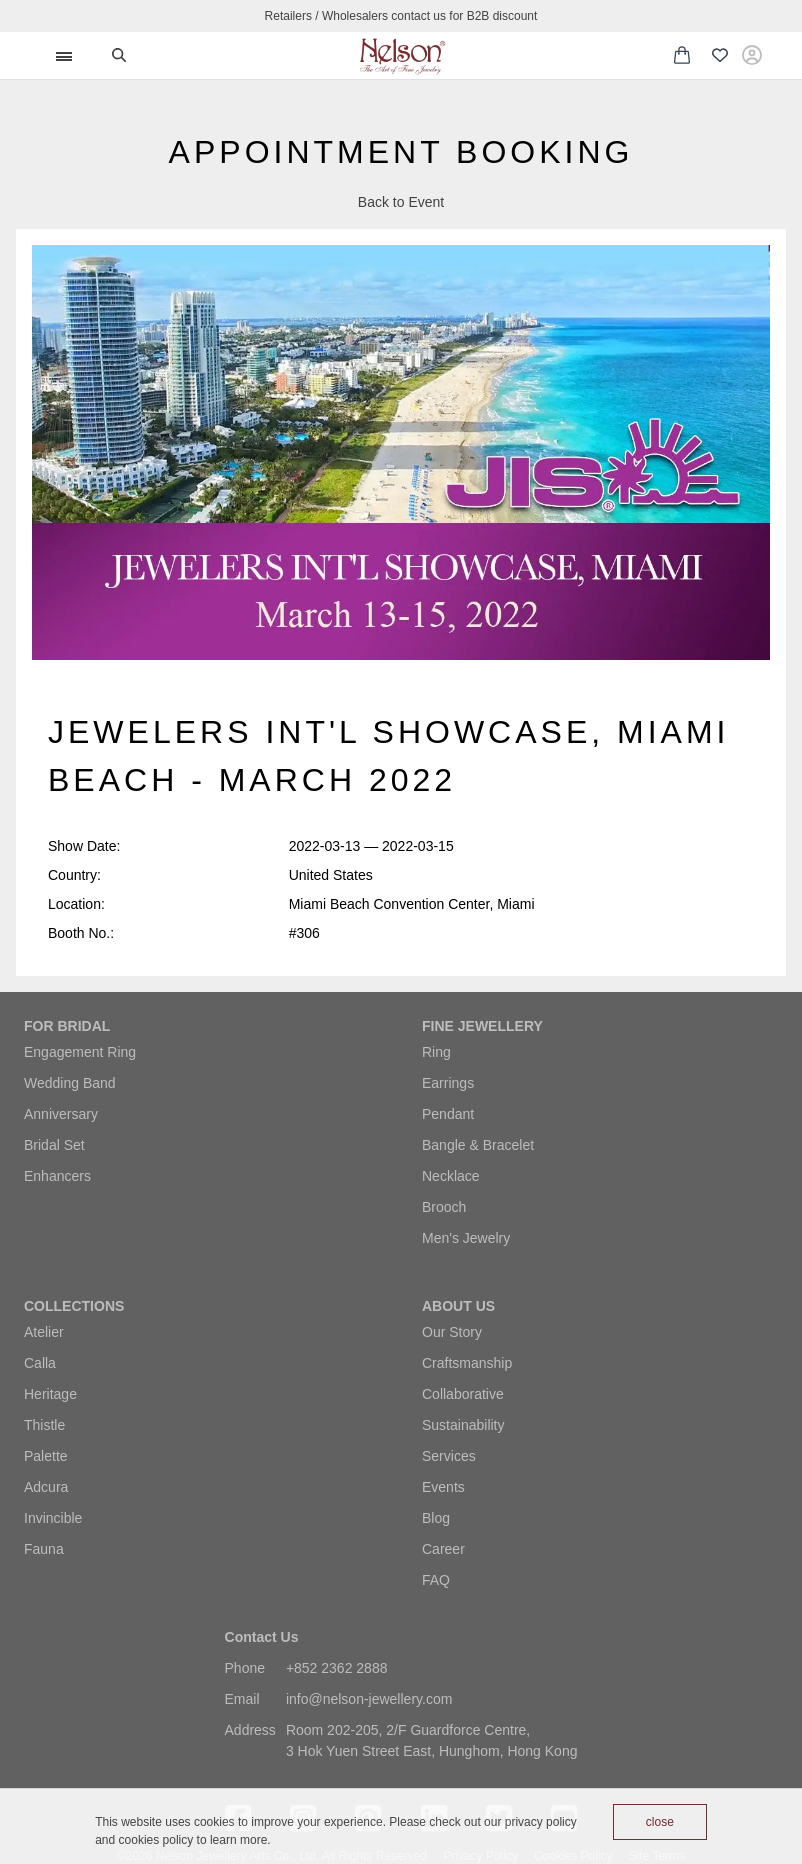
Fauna (44, 1549)
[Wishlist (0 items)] (720, 56)
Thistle (44, 1425)
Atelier (44, 1332)
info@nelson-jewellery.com (369, 1699)
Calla (40, 1363)
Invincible (53, 1518)
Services (449, 1456)
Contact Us (262, 1637)
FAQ (436, 1580)
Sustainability (463, 1425)
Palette (46, 1456)
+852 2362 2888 (337, 1668)
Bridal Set (54, 1145)
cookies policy (156, 1840)
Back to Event (401, 202)
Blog (436, 1518)
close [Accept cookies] (660, 1822)
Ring (436, 1052)
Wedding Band (70, 1083)
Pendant (448, 1114)
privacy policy (541, 1822)
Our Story (452, 1332)
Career (443, 1549)
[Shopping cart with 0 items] (682, 55)
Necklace (451, 1176)
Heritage (50, 1394)
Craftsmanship (467, 1363)
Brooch (444, 1207)
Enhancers (57, 1176)
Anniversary (61, 1114)
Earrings (448, 1083)
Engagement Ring (80, 1052)
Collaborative (463, 1394)
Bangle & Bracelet (478, 1145)
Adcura (46, 1487)
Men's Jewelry (466, 1238)
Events (443, 1487)
